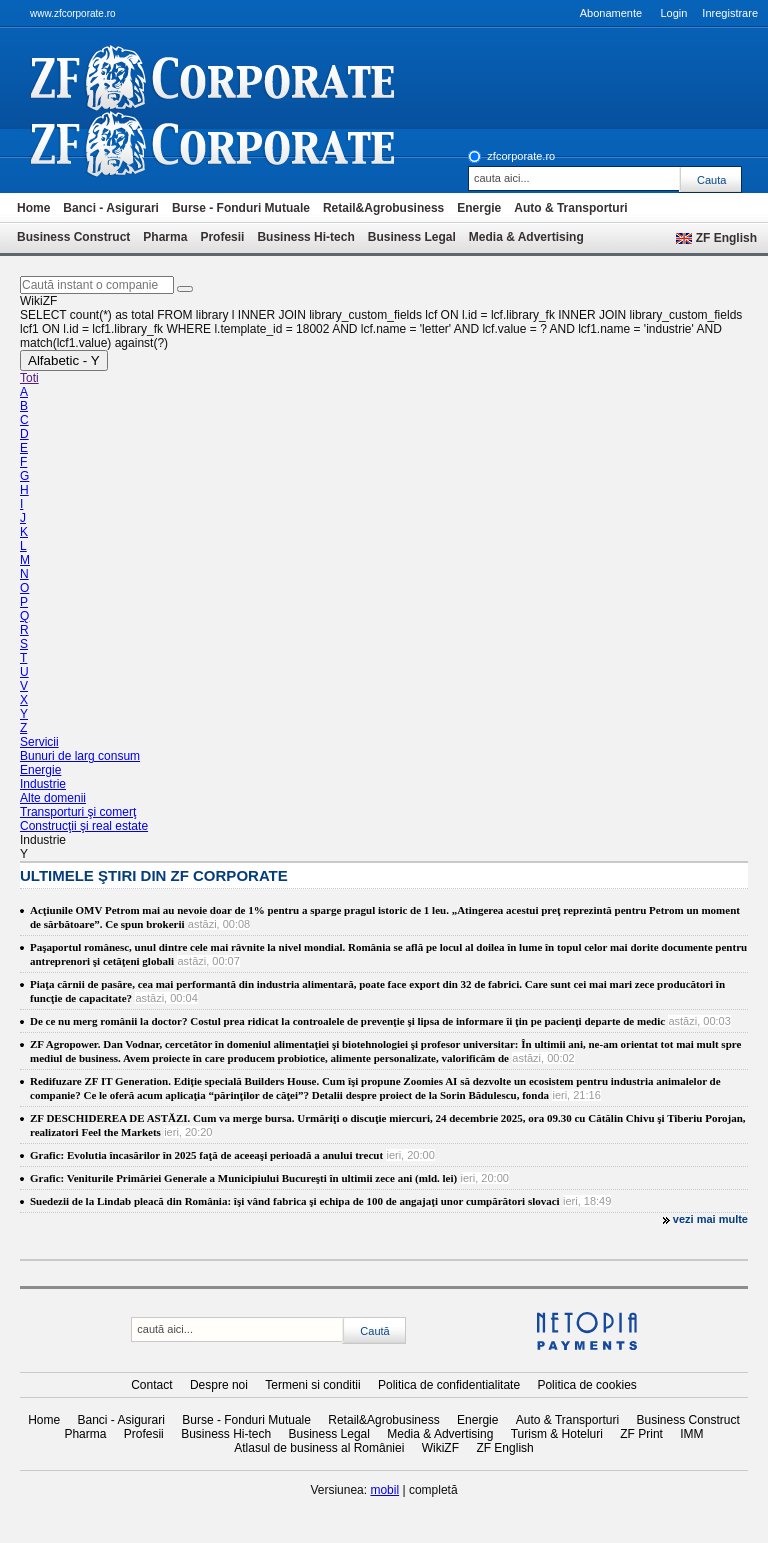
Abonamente (611, 13)
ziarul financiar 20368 (245, 78)
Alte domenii (53, 798)
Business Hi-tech (305, 237)
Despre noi (219, 1385)
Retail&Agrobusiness (383, 208)
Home (33, 208)
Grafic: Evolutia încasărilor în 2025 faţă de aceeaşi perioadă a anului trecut (206, 1155)
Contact (151, 1385)
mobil (384, 1490)
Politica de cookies (586, 1385)
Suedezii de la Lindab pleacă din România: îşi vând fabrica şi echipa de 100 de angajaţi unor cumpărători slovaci (295, 1201)
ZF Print (641, 1434)
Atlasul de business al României (319, 1448)
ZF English (726, 238)
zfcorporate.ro (521, 156)
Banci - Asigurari (111, 208)
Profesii (222, 237)
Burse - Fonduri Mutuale (241, 208)
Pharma (165, 237)
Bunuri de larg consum (80, 756)
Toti (29, 378)
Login (673, 13)
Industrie (43, 784)
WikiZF (440, 1448)
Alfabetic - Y (64, 360)
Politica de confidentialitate (449, 1385)
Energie (479, 208)
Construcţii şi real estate (84, 826)
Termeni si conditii (312, 1385)
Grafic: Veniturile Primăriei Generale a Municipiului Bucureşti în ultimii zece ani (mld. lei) (243, 1178)
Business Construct (73, 237)
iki (245, 144)
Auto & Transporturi (570, 208)
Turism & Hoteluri (557, 1434)
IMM (691, 1434)
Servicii (39, 742)
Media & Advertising (526, 237)
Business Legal (412, 237)
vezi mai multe (710, 1219)
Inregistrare (730, 13)
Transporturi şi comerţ (78, 812)
